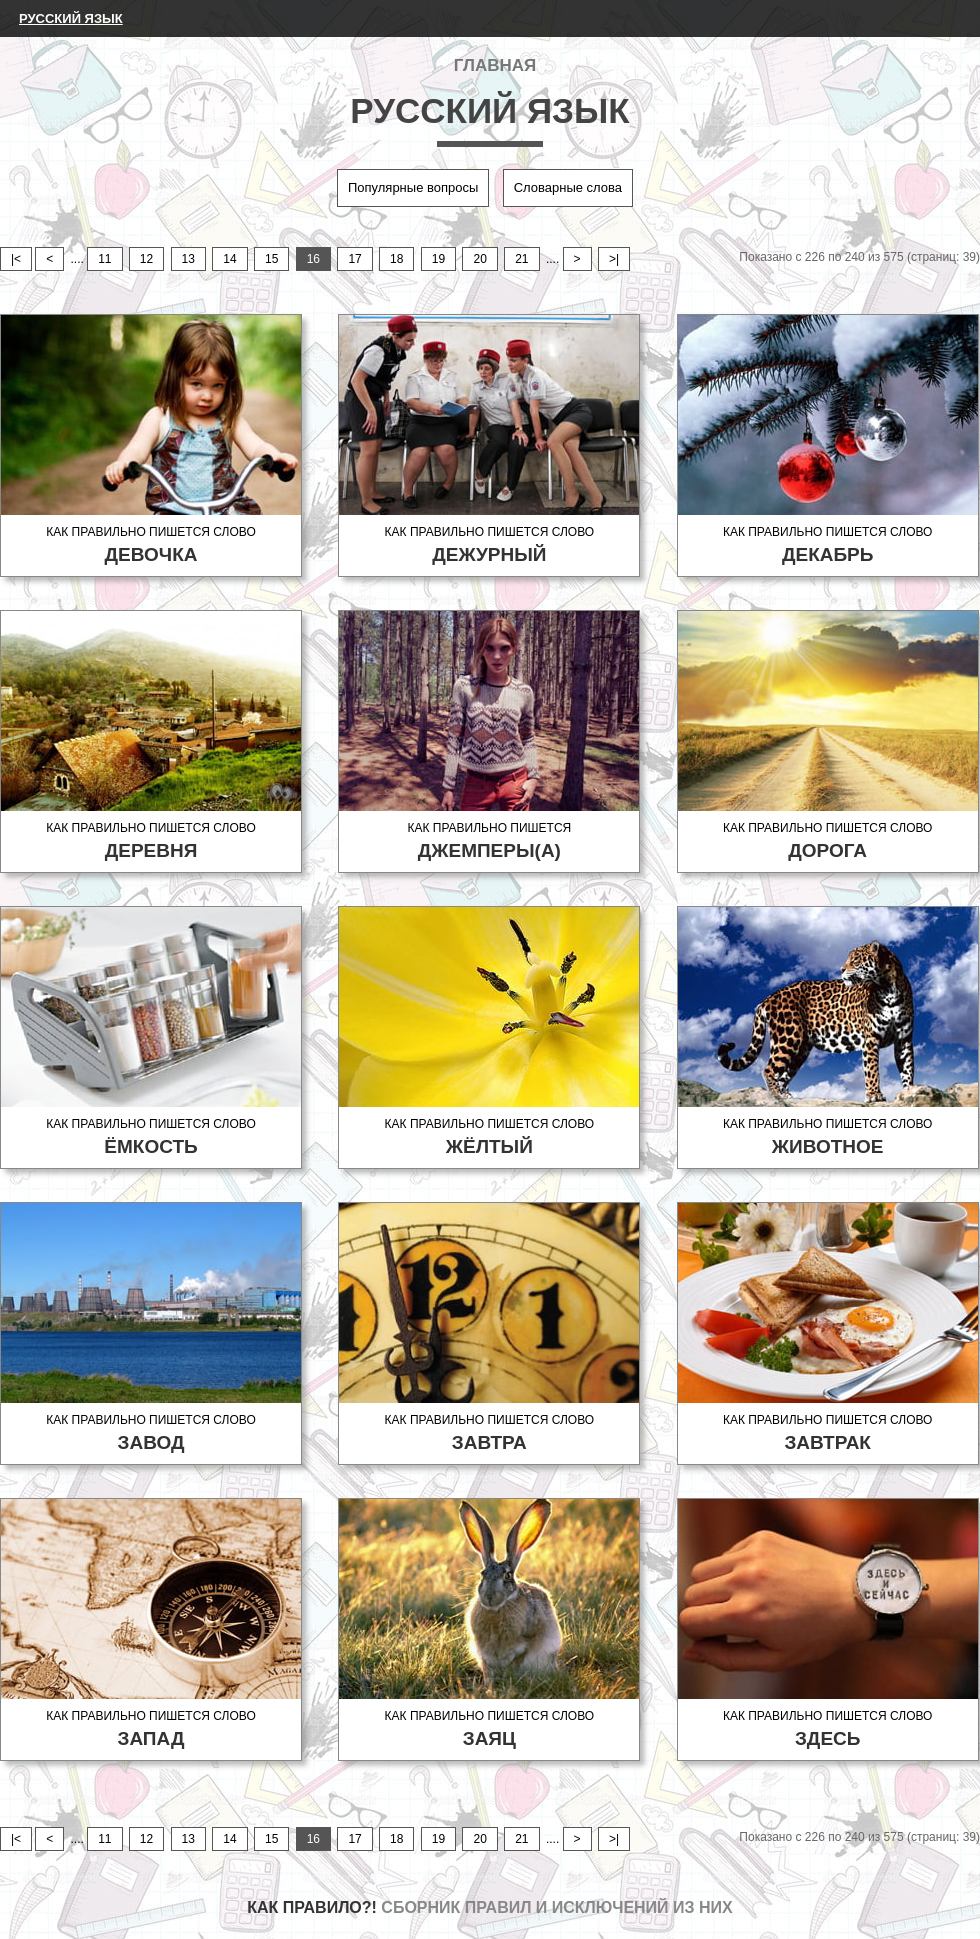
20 (479, 259)
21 (521, 259)
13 (188, 259)
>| (614, 259)
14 (229, 259)
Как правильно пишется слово (151, 545)
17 (354, 259)
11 (104, 259)
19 (438, 259)
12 (146, 259)
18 (396, 259)
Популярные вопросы (413, 187)
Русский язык (71, 18)
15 (271, 259)
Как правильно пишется (489, 841)
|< (16, 259)
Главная (495, 65)
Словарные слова (568, 187)
